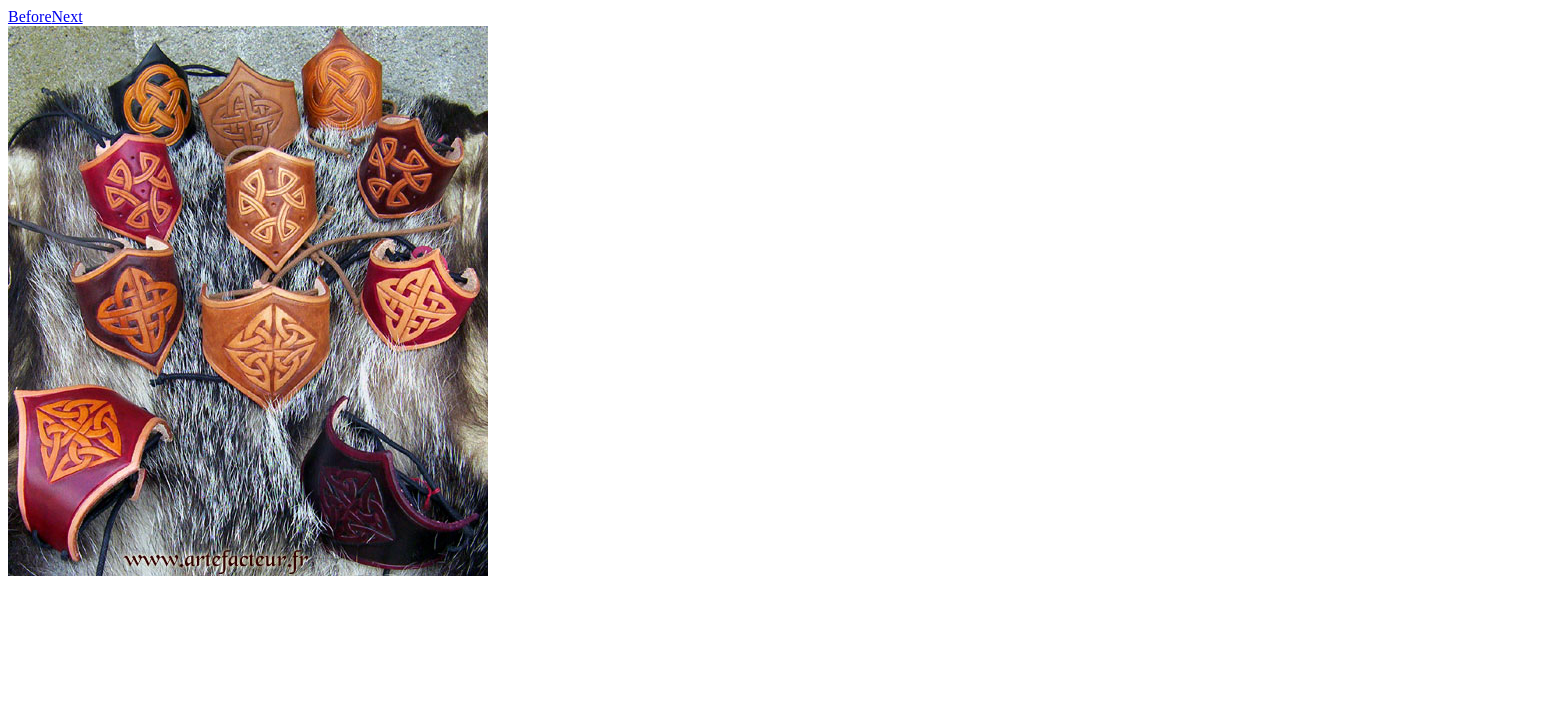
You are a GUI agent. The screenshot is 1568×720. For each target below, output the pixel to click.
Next (67, 16)
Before (30, 16)
